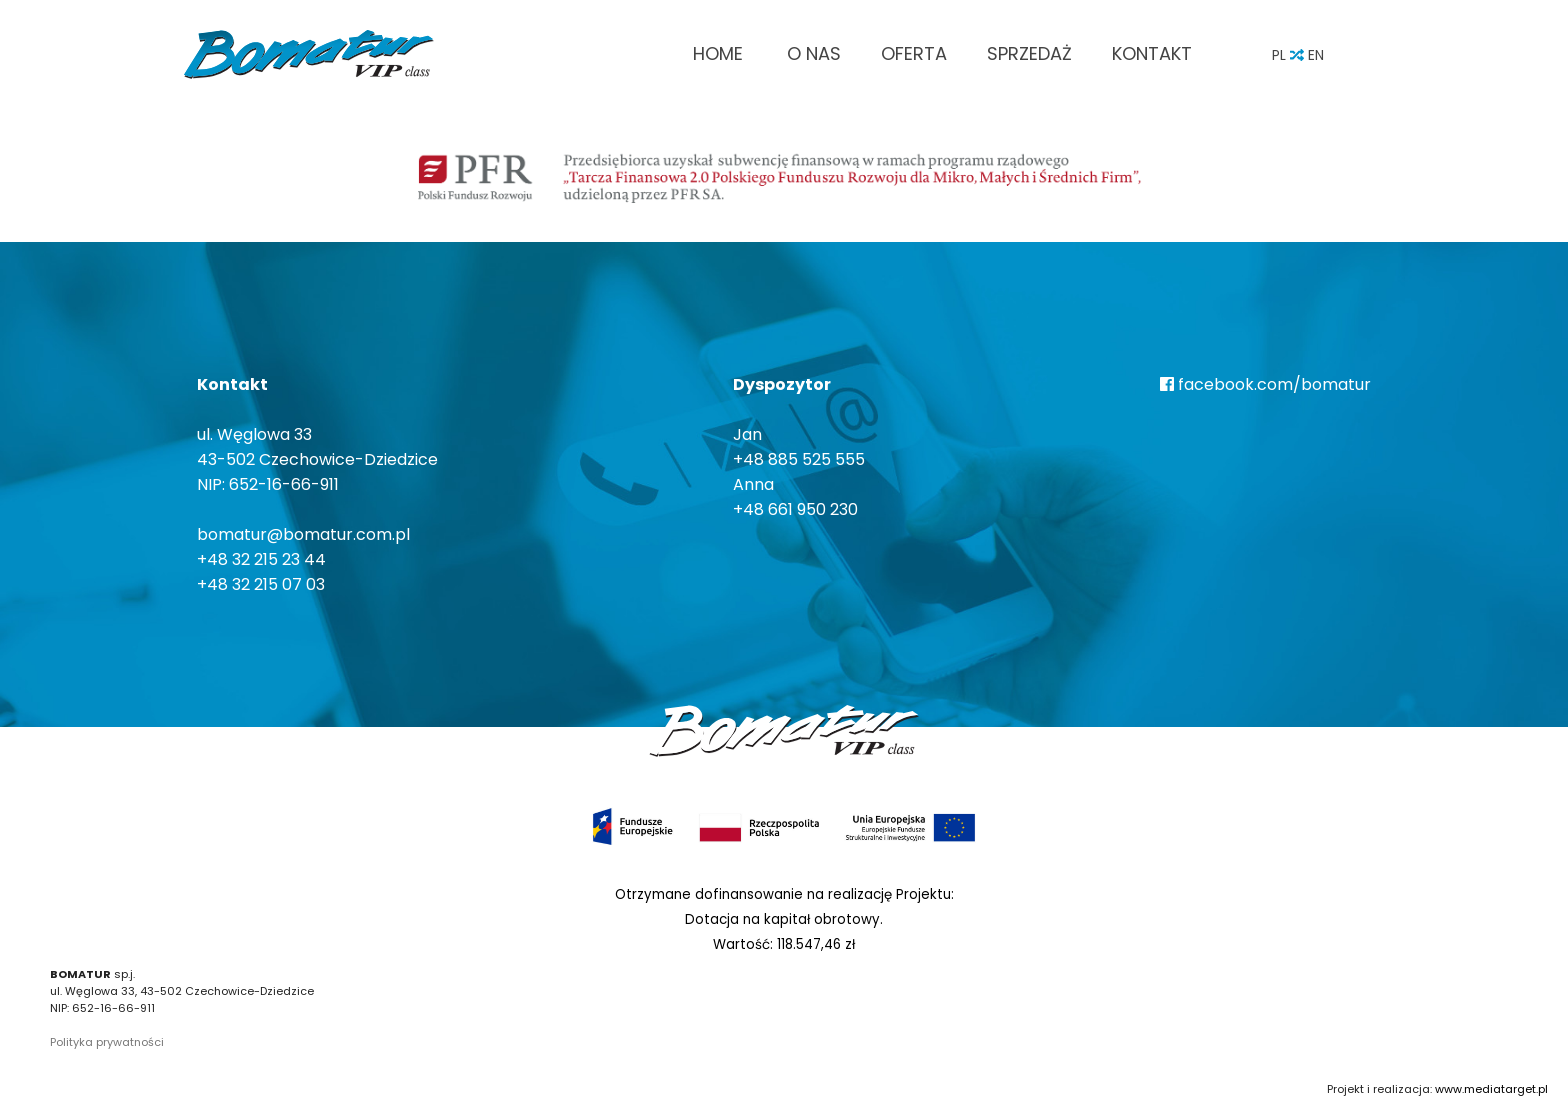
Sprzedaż (1029, 53)
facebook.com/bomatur (1265, 384)
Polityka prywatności (107, 1042)
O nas (814, 53)
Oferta (914, 53)
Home (718, 53)
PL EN (1298, 55)
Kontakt (1152, 53)
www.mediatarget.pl (1491, 1089)
